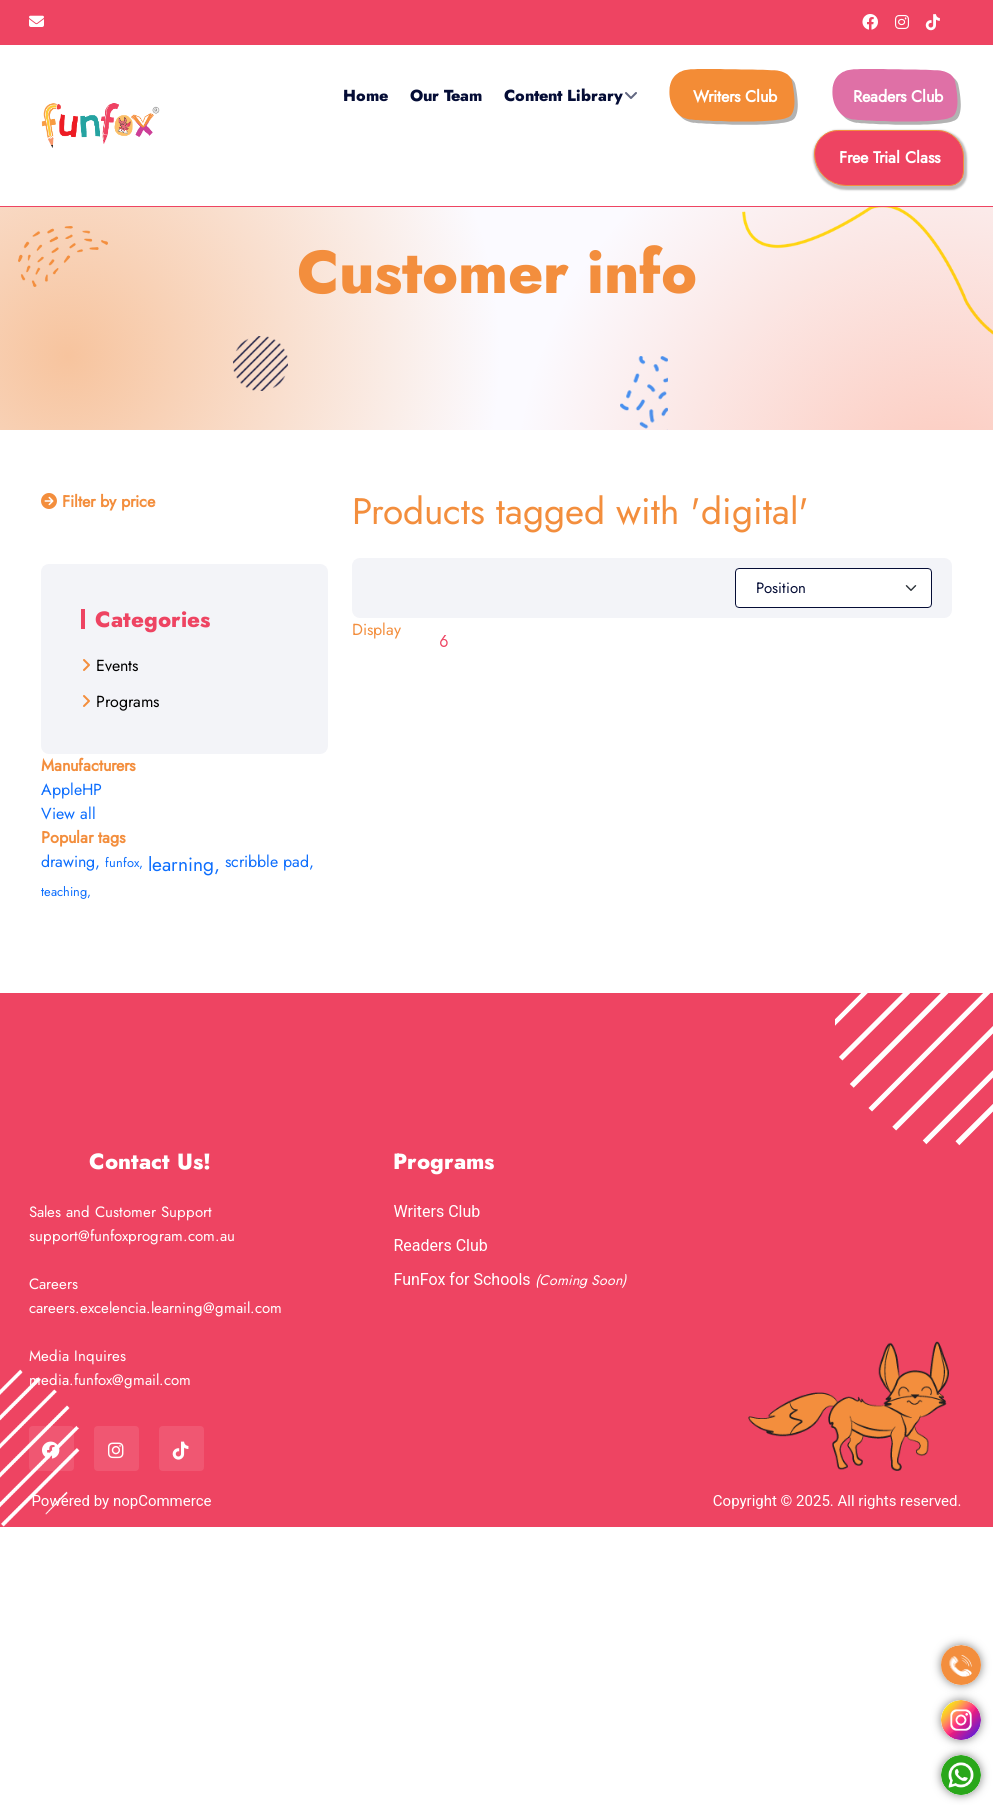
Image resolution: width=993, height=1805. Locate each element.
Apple (61, 789)
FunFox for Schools (463, 1279)
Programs (127, 701)
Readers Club (898, 96)
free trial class (889, 157)
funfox (124, 862)
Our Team (446, 95)
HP (92, 789)
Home (365, 95)
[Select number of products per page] (452, 642)
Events (117, 665)
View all (68, 813)
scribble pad (269, 861)
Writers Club (735, 96)
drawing (70, 861)
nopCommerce (162, 1501)
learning (184, 864)
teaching (66, 891)
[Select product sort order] (833, 588)
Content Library (563, 95)
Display (376, 629)
